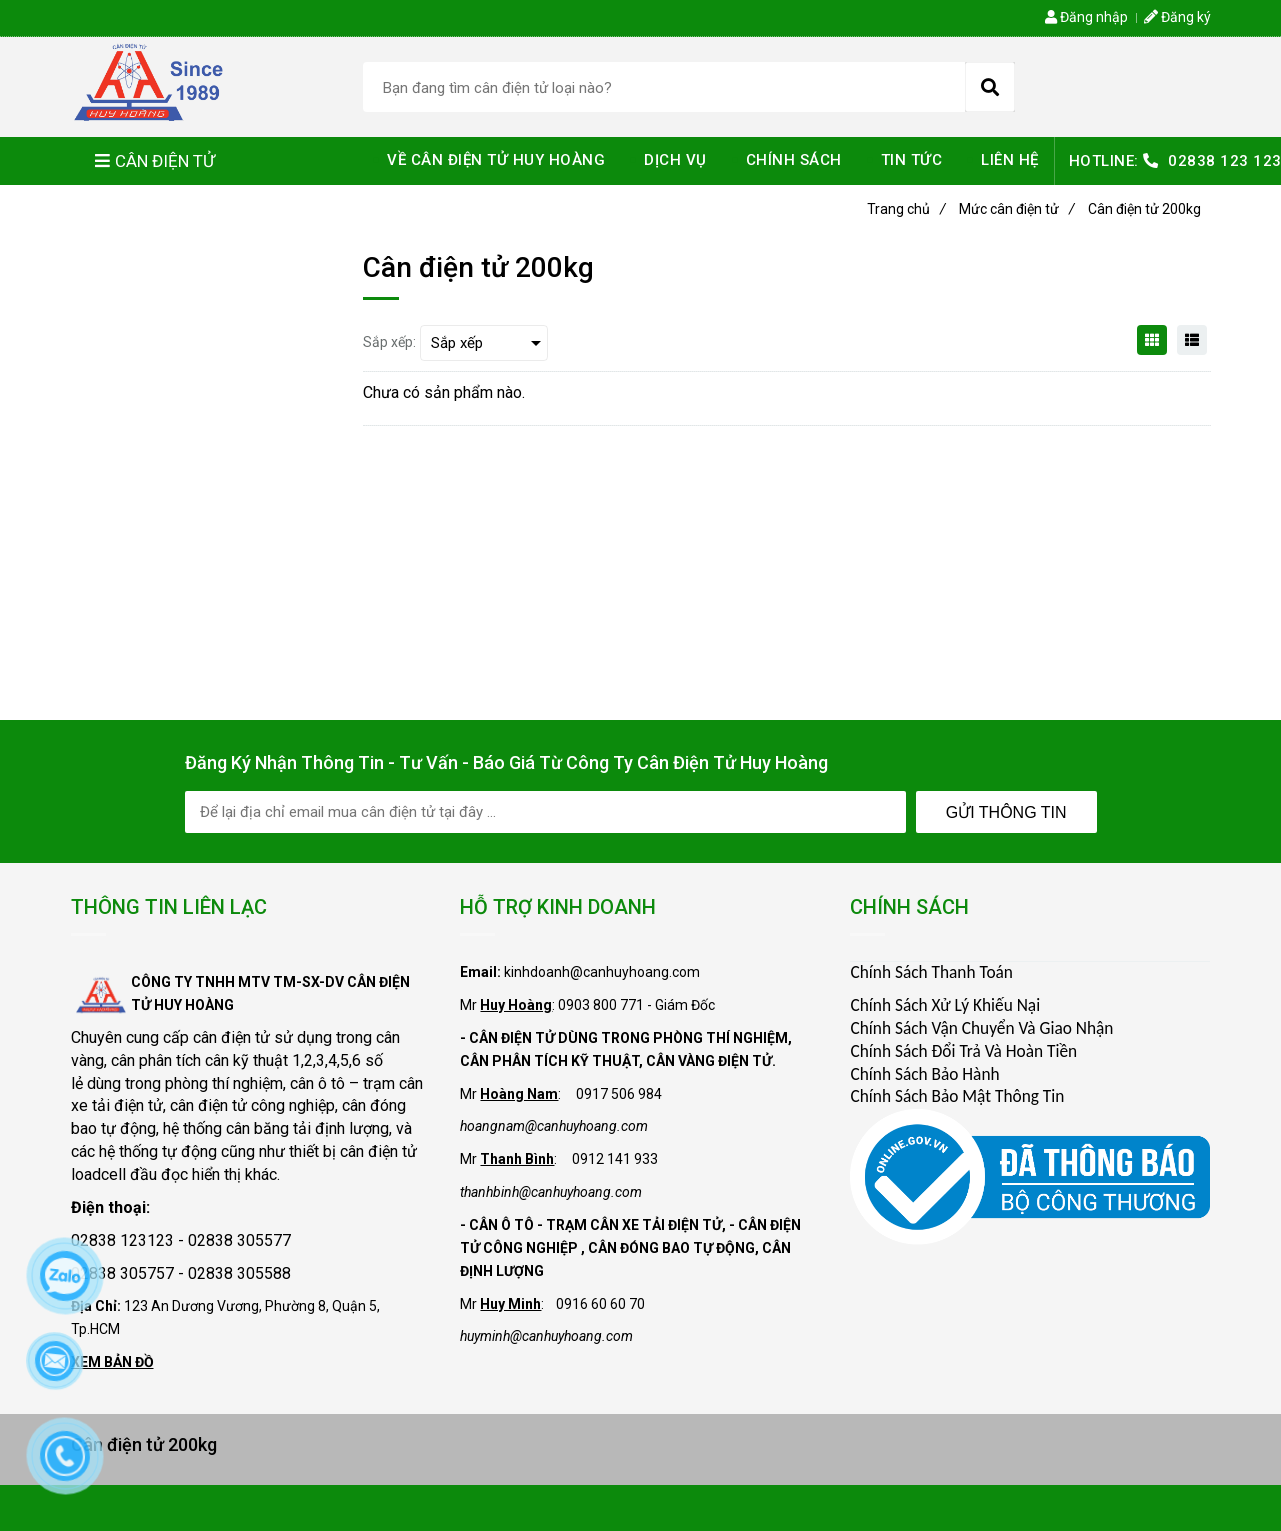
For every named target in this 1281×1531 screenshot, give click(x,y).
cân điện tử (231, 1037)
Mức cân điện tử (1017, 209)
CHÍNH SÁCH (794, 160)
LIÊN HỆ (1010, 160)
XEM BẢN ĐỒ (112, 1362)
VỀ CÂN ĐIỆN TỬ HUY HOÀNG (496, 160)
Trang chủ (906, 209)
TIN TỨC (912, 160)
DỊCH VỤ (675, 160)
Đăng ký (1177, 17)
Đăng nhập (1086, 17)
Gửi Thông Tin (1006, 812)
